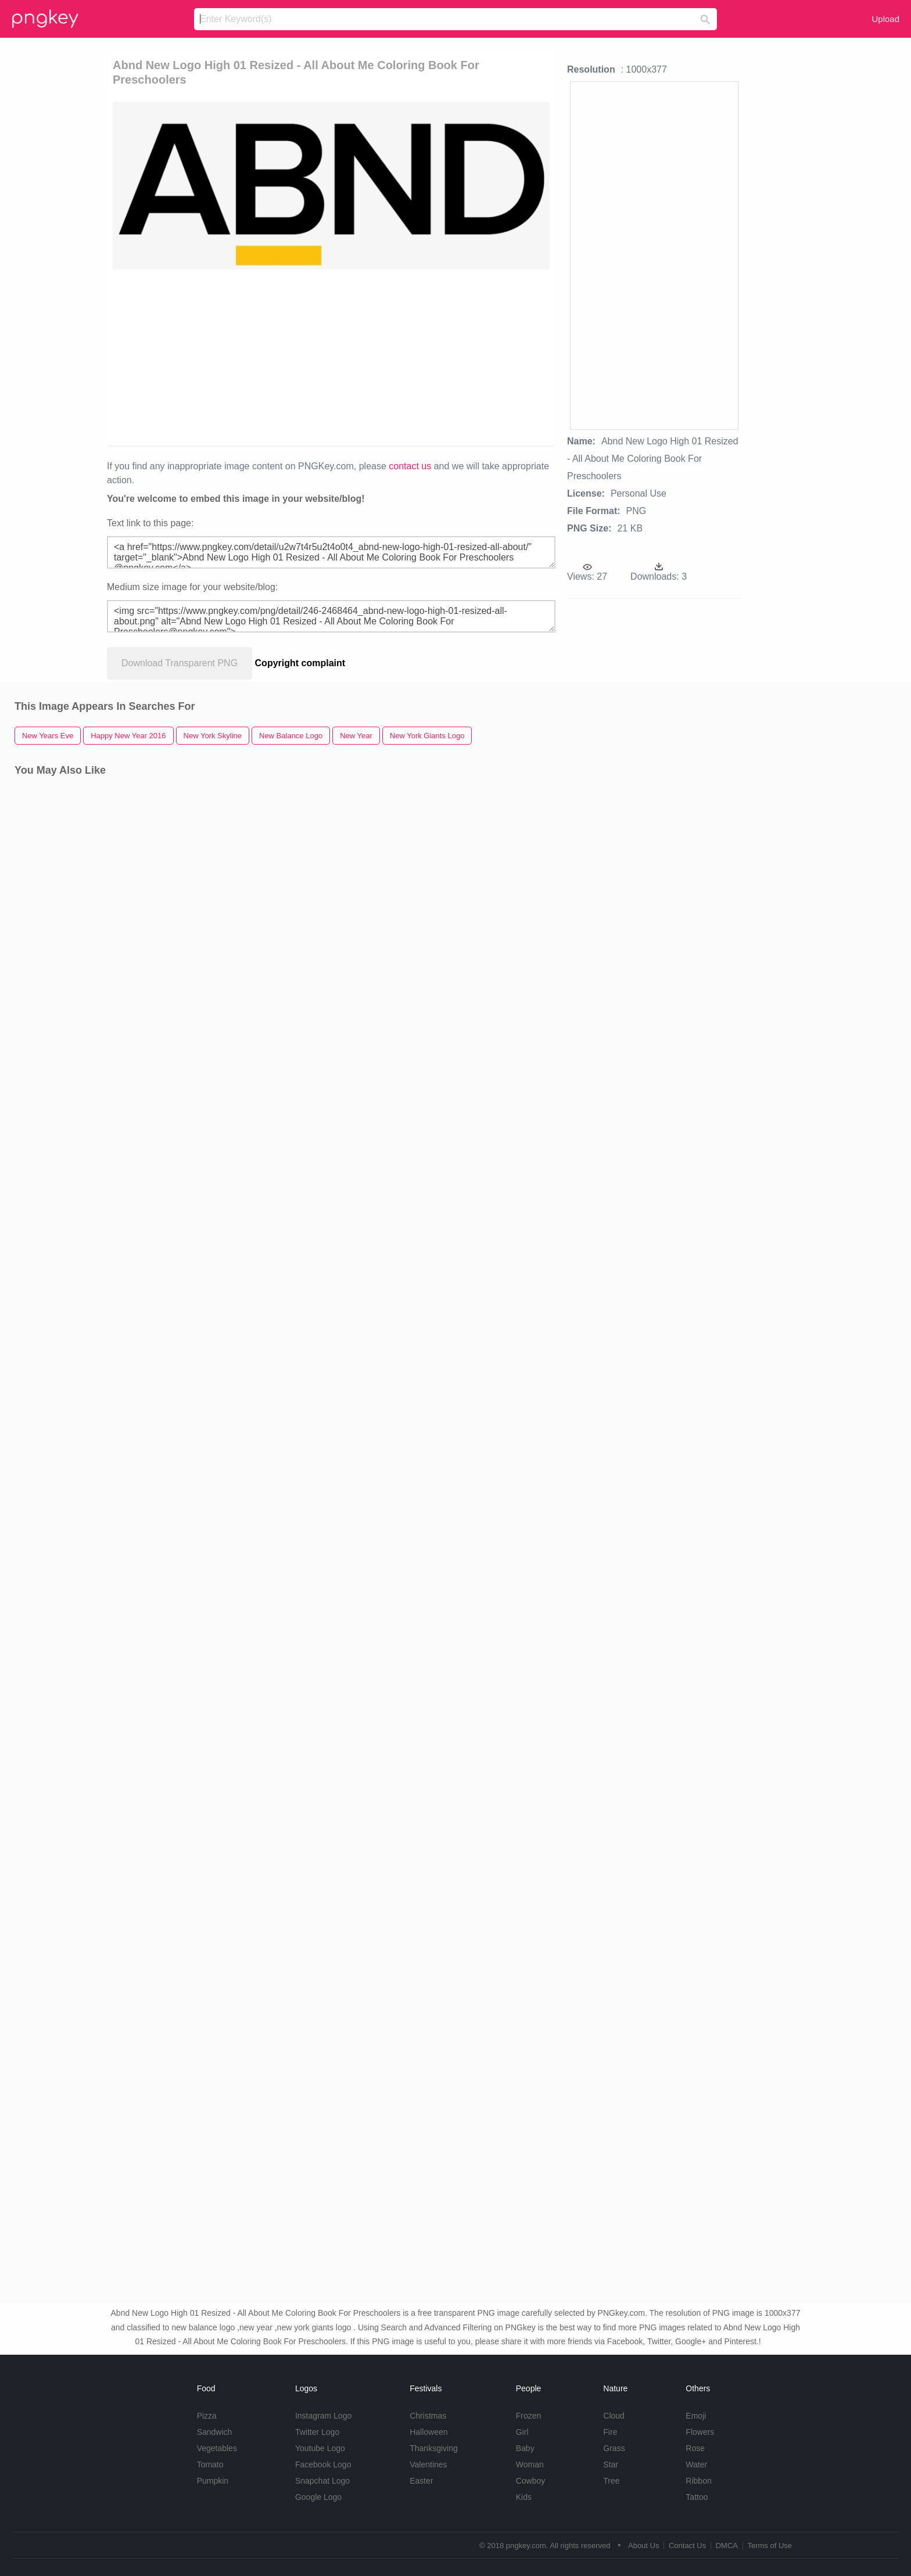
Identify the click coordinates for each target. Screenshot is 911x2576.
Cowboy (531, 2480)
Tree (611, 2480)
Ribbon (698, 2480)
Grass (614, 2448)
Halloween (428, 2432)
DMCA (727, 2545)
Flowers (700, 2432)
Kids (524, 2497)
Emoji (696, 2415)
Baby (525, 2448)
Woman (530, 2464)
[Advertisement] (266, 356)
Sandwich (214, 2432)
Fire (610, 2432)
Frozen (528, 2415)
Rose (695, 2448)
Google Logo (318, 2497)
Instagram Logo (323, 2415)
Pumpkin (212, 2480)
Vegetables (217, 2448)
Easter (421, 2480)
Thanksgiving (434, 2448)
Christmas (428, 2415)
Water (696, 2464)
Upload (885, 19)
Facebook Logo (323, 2464)
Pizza (207, 2415)
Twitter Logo (317, 2432)
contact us (410, 466)
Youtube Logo (320, 2448)
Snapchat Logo (322, 2480)
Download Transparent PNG (179, 663)
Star (610, 2464)
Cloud (614, 2415)
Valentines (428, 2464)
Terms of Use (769, 2545)
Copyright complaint (300, 663)
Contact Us (687, 2545)
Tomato (210, 2464)
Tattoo (697, 2497)
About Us (643, 2545)
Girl (522, 2432)
